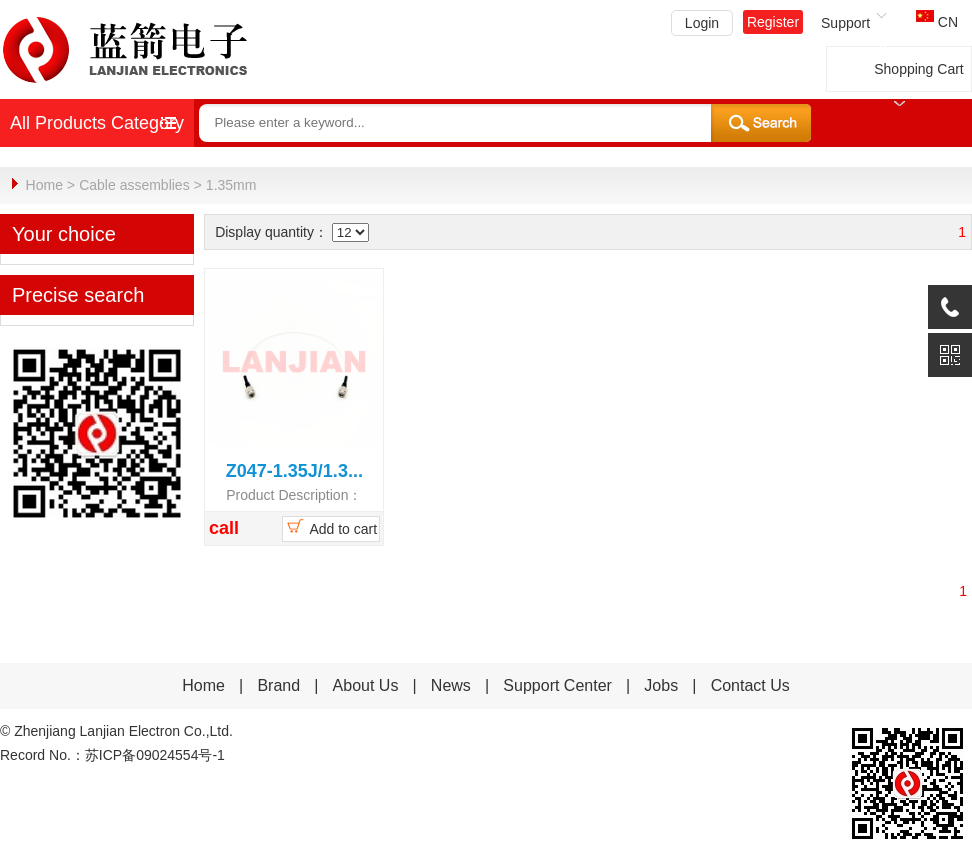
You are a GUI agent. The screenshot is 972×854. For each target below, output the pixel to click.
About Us (366, 684)
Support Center (557, 684)
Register (773, 22)
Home (44, 185)
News (453, 684)
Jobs (661, 684)
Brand (278, 684)
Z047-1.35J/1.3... (294, 470)
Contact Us (750, 684)
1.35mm (231, 185)
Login (702, 23)
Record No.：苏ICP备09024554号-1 (112, 754)
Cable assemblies (134, 185)
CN (937, 22)
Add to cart (330, 526)
